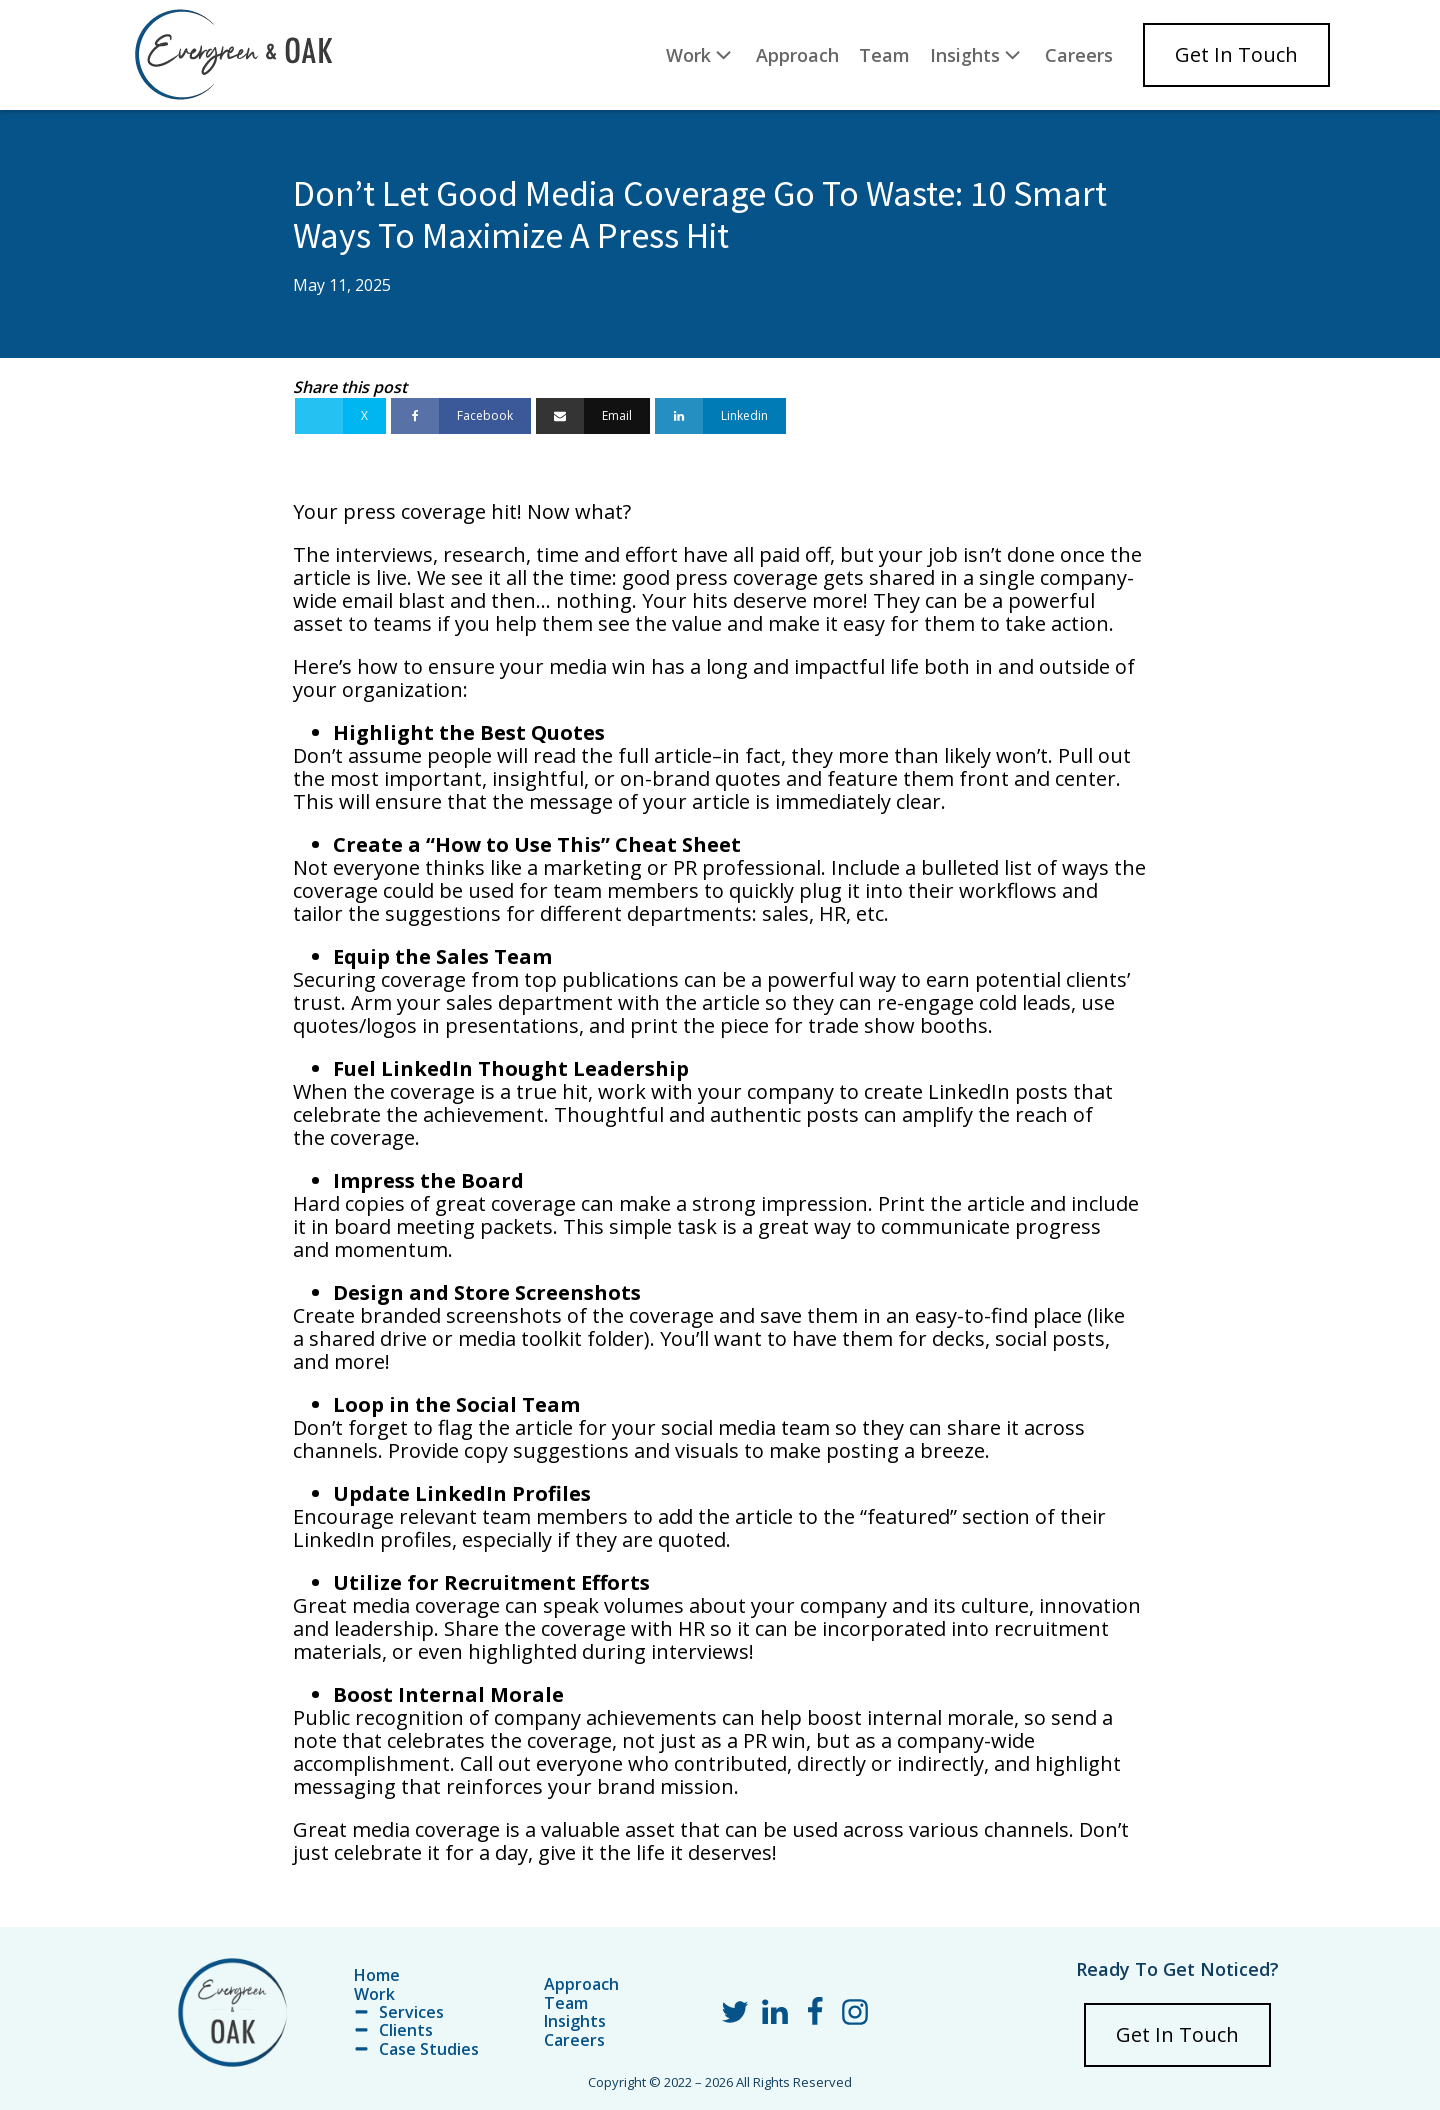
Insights (977, 54)
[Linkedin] (720, 416)
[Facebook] (461, 416)
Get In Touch (1236, 54)
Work (701, 54)
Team (884, 55)
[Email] (593, 416)
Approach (797, 55)
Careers (1079, 55)
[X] (340, 416)
